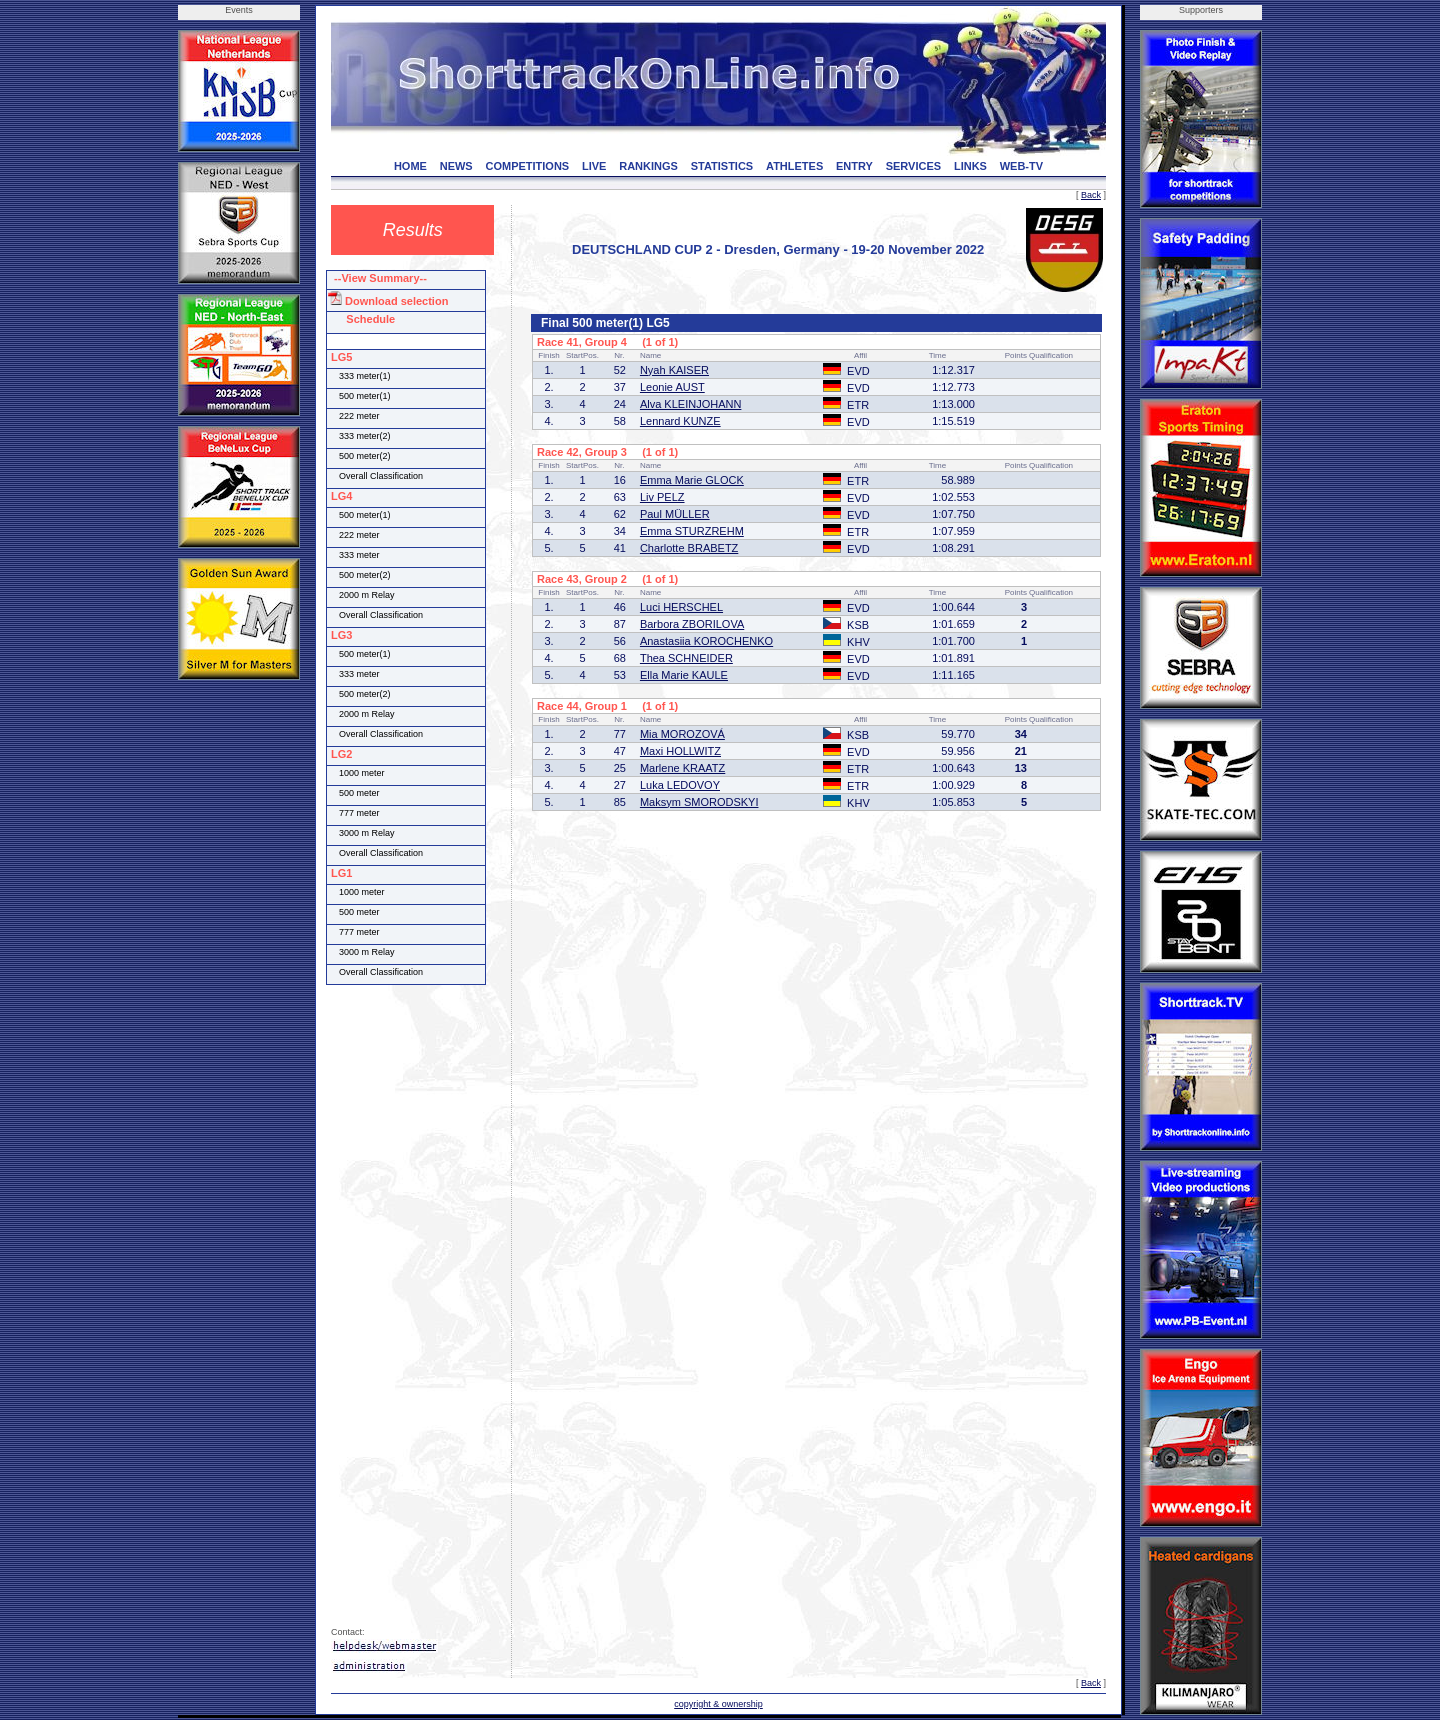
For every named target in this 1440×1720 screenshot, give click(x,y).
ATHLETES (794, 166)
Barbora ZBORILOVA (692, 624)
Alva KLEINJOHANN (690, 404)
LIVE (594, 166)
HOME (410, 166)
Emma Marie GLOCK (692, 480)
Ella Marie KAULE (684, 675)
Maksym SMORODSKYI (699, 802)
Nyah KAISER (674, 370)
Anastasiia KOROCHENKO (706, 641)
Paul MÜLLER (675, 514)
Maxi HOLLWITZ (680, 751)
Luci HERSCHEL (681, 607)
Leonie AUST (672, 387)
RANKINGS (648, 166)
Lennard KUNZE (680, 421)
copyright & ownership (718, 1704)
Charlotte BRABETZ (689, 548)
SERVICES (913, 166)
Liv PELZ (662, 497)
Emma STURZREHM (692, 531)
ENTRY (854, 166)
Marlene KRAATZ (682, 768)
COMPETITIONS (527, 166)
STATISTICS (722, 166)
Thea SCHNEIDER (686, 658)
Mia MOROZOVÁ (682, 734)
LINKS (970, 166)
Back (1091, 195)
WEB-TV (1021, 166)
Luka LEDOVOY (680, 785)
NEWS (456, 166)
